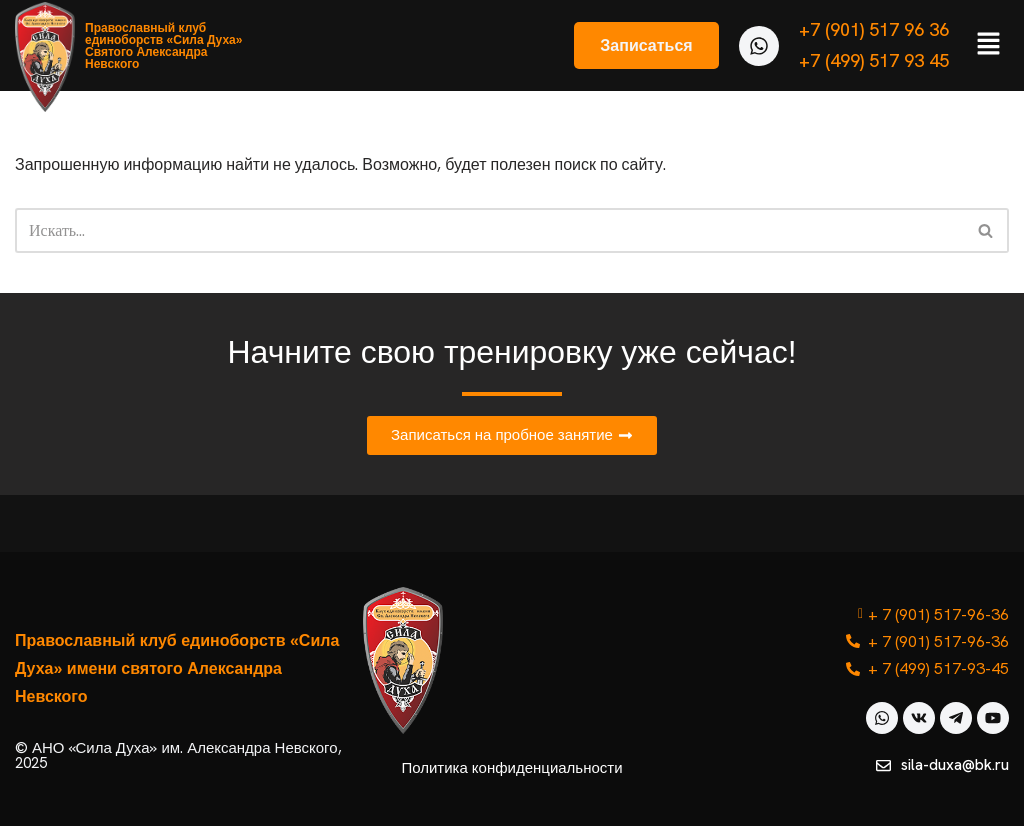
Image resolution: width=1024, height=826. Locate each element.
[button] (989, 45)
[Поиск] (489, 230)
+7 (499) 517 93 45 (874, 60)
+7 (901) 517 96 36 (874, 29)
